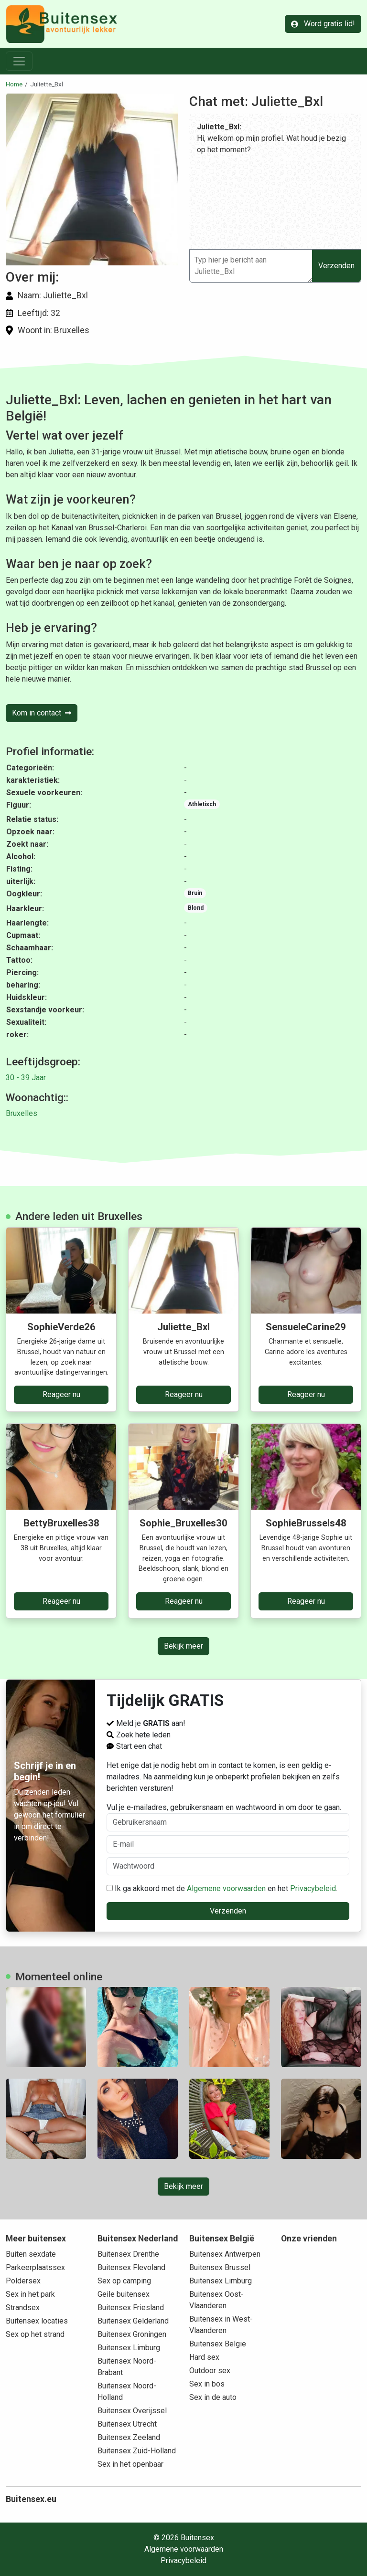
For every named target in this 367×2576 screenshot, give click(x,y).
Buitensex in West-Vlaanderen (221, 2324)
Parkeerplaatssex (35, 2267)
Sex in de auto (213, 2397)
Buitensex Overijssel (132, 2410)
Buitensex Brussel (219, 2267)
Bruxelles (21, 1113)
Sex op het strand (35, 2334)
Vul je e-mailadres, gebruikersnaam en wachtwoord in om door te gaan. (228, 1817)
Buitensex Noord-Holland (126, 2391)
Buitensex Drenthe (128, 2254)
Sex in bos (207, 2383)
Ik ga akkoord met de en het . (222, 1888)
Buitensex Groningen (131, 2334)
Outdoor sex (209, 2370)
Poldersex (23, 2280)
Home (14, 84)
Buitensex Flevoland (131, 2267)
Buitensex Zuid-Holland (136, 2450)
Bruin (195, 893)
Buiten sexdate (31, 2254)
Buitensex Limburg (128, 2347)
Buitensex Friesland (130, 2307)
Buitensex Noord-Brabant (126, 2366)
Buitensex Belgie (217, 2343)
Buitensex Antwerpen (224, 2254)
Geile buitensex (123, 2294)
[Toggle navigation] (19, 61)
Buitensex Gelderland (133, 2320)
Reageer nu (61, 1394)
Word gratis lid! (323, 23)
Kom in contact (41, 712)
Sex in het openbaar (130, 2464)
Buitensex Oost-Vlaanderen (216, 2300)
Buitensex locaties (37, 2320)
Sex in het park (30, 2294)
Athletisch (202, 804)
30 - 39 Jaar (26, 1077)
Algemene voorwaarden (226, 1888)
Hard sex (204, 2357)
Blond (196, 907)
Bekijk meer (183, 1646)
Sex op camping (124, 2280)
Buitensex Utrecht (127, 2424)
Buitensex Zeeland (128, 2437)
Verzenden (336, 265)
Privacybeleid (313, 1888)
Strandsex (23, 2307)
